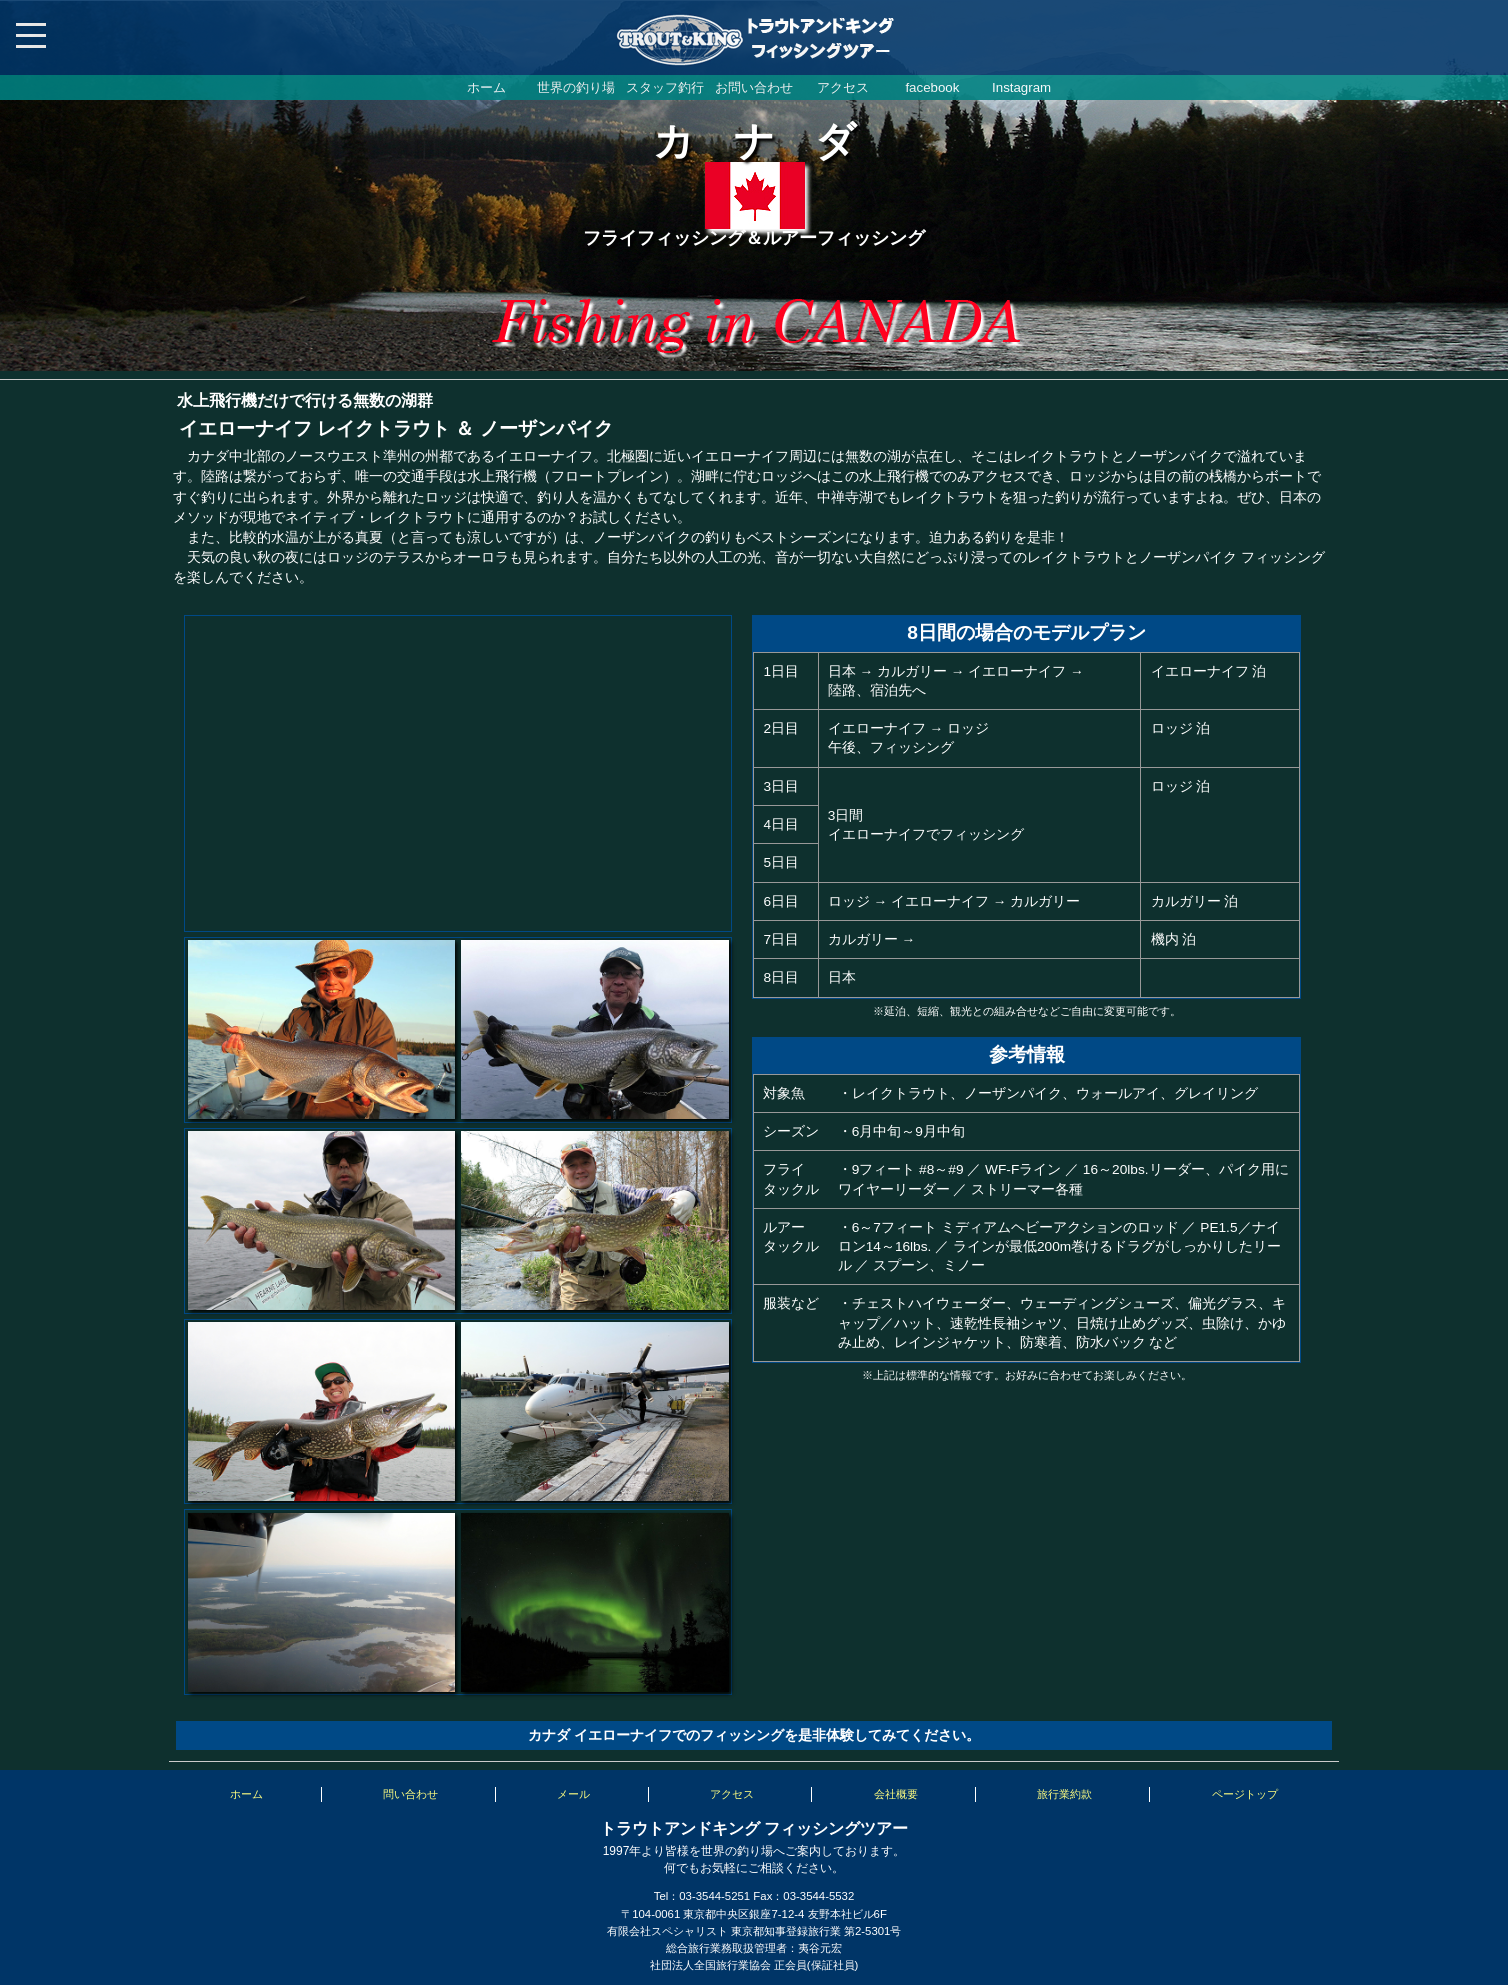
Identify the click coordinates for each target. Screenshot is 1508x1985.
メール (573, 1794)
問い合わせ (410, 1794)
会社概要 (896, 1794)
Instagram (1021, 87)
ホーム (486, 87)
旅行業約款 (1064, 1794)
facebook (932, 87)
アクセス (843, 87)
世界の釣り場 (576, 87)
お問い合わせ (754, 87)
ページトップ (1245, 1794)
